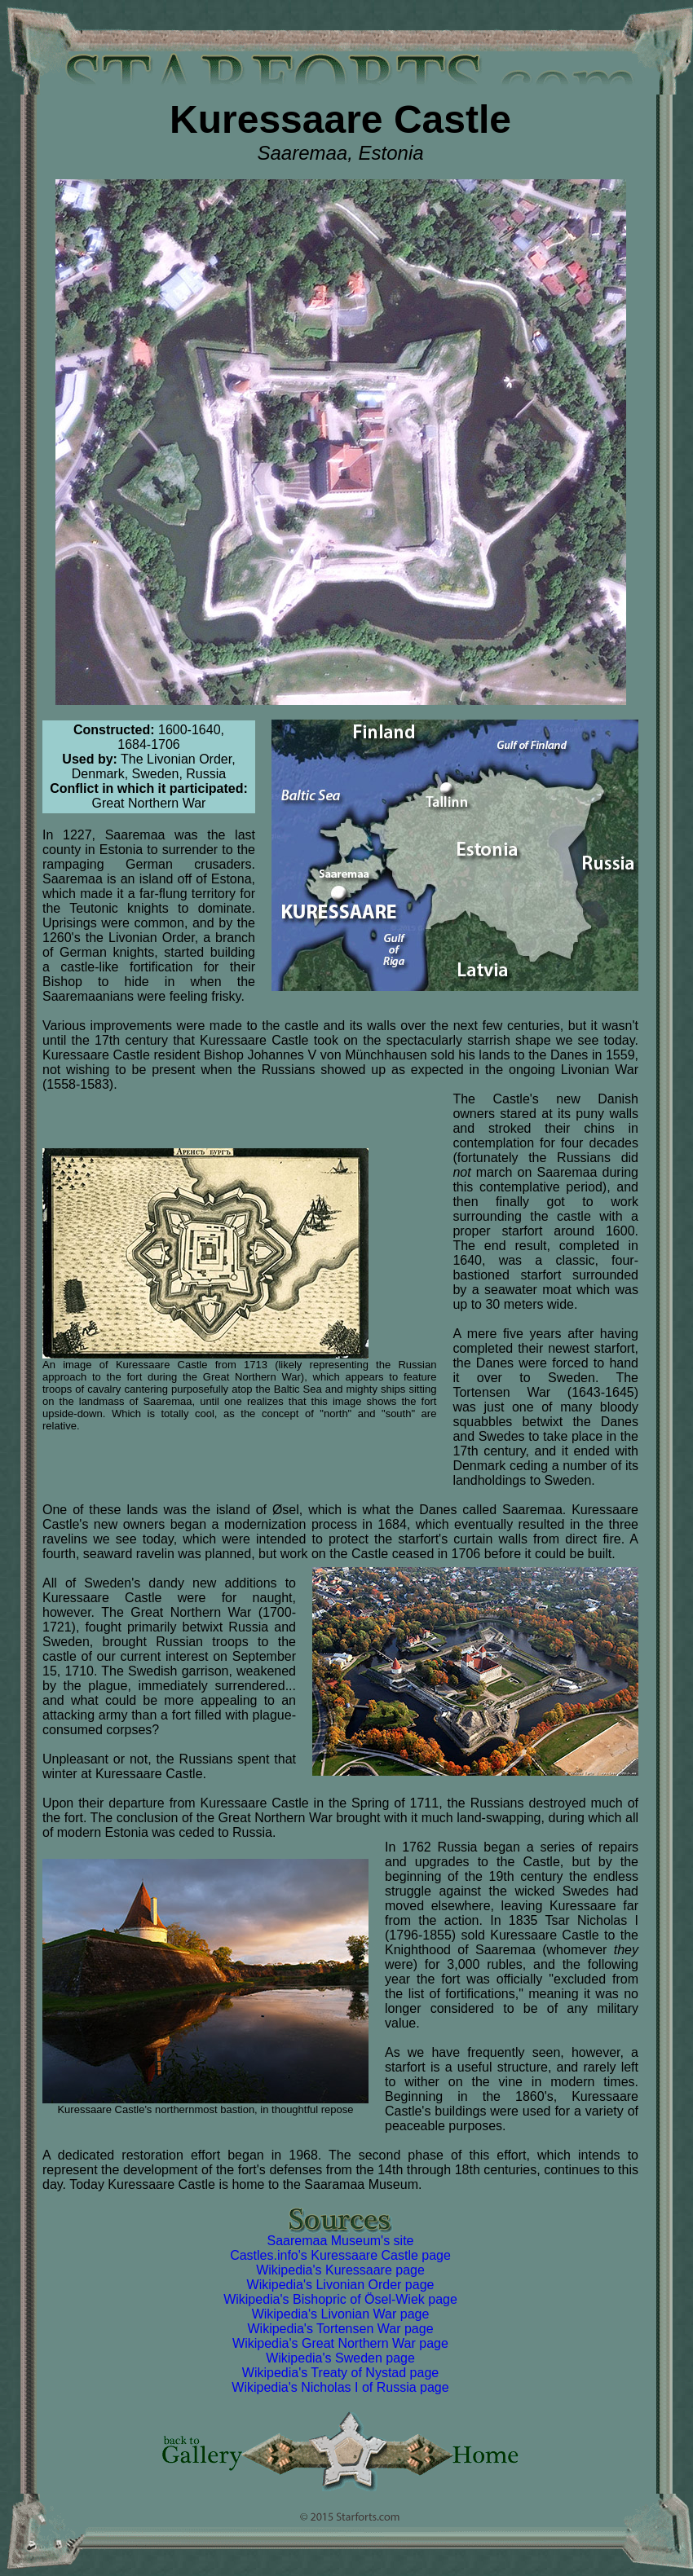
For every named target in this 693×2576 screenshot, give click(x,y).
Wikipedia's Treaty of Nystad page (340, 2373)
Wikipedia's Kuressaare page (340, 2270)
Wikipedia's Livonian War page (341, 2314)
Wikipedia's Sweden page (340, 2358)
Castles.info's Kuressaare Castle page (340, 2255)
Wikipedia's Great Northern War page (340, 2343)
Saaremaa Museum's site (340, 2241)
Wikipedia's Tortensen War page (340, 2329)
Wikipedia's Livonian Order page (341, 2285)
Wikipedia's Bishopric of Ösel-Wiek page (340, 2299)
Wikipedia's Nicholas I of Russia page (340, 2387)
